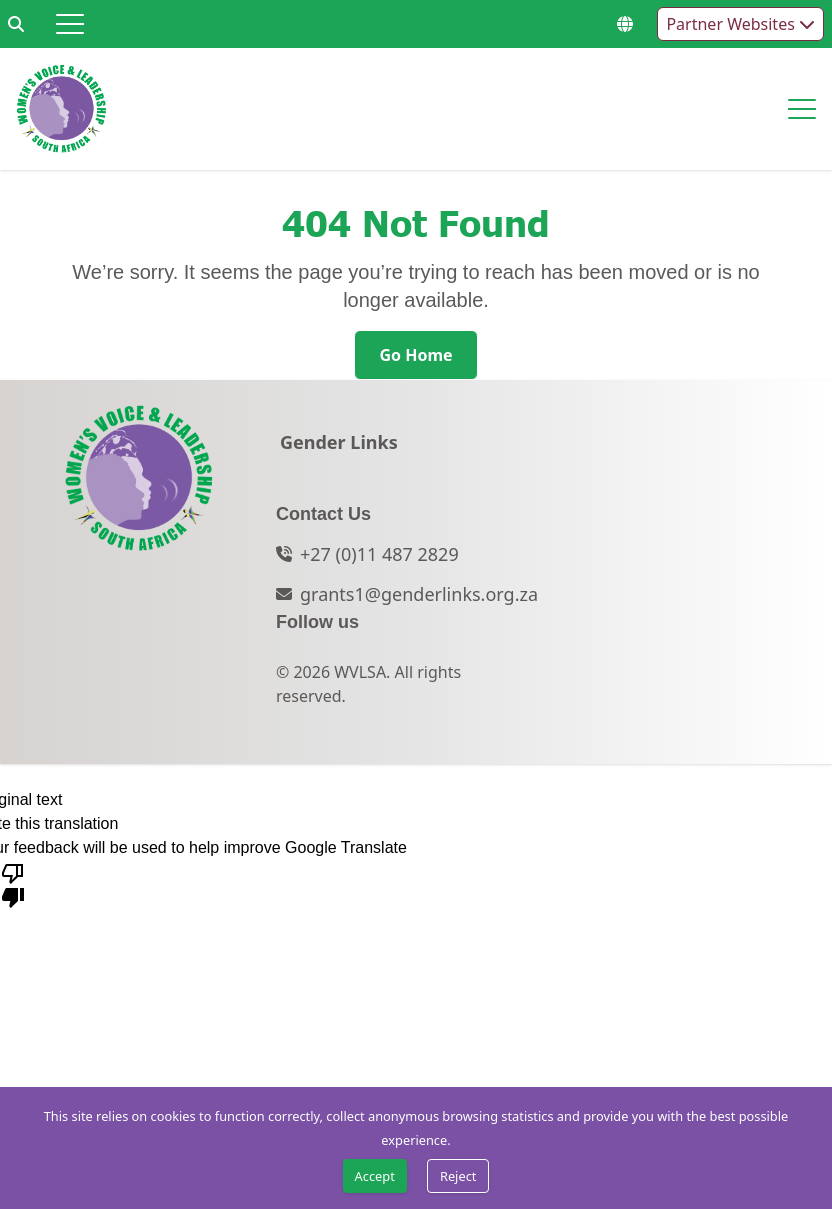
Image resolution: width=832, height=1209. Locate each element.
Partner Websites (740, 24)
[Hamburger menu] (70, 24)
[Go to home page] (61, 109)
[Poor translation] (13, 884)
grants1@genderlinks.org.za (419, 594)
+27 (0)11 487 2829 (379, 554)
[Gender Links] (339, 448)
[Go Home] (415, 355)
